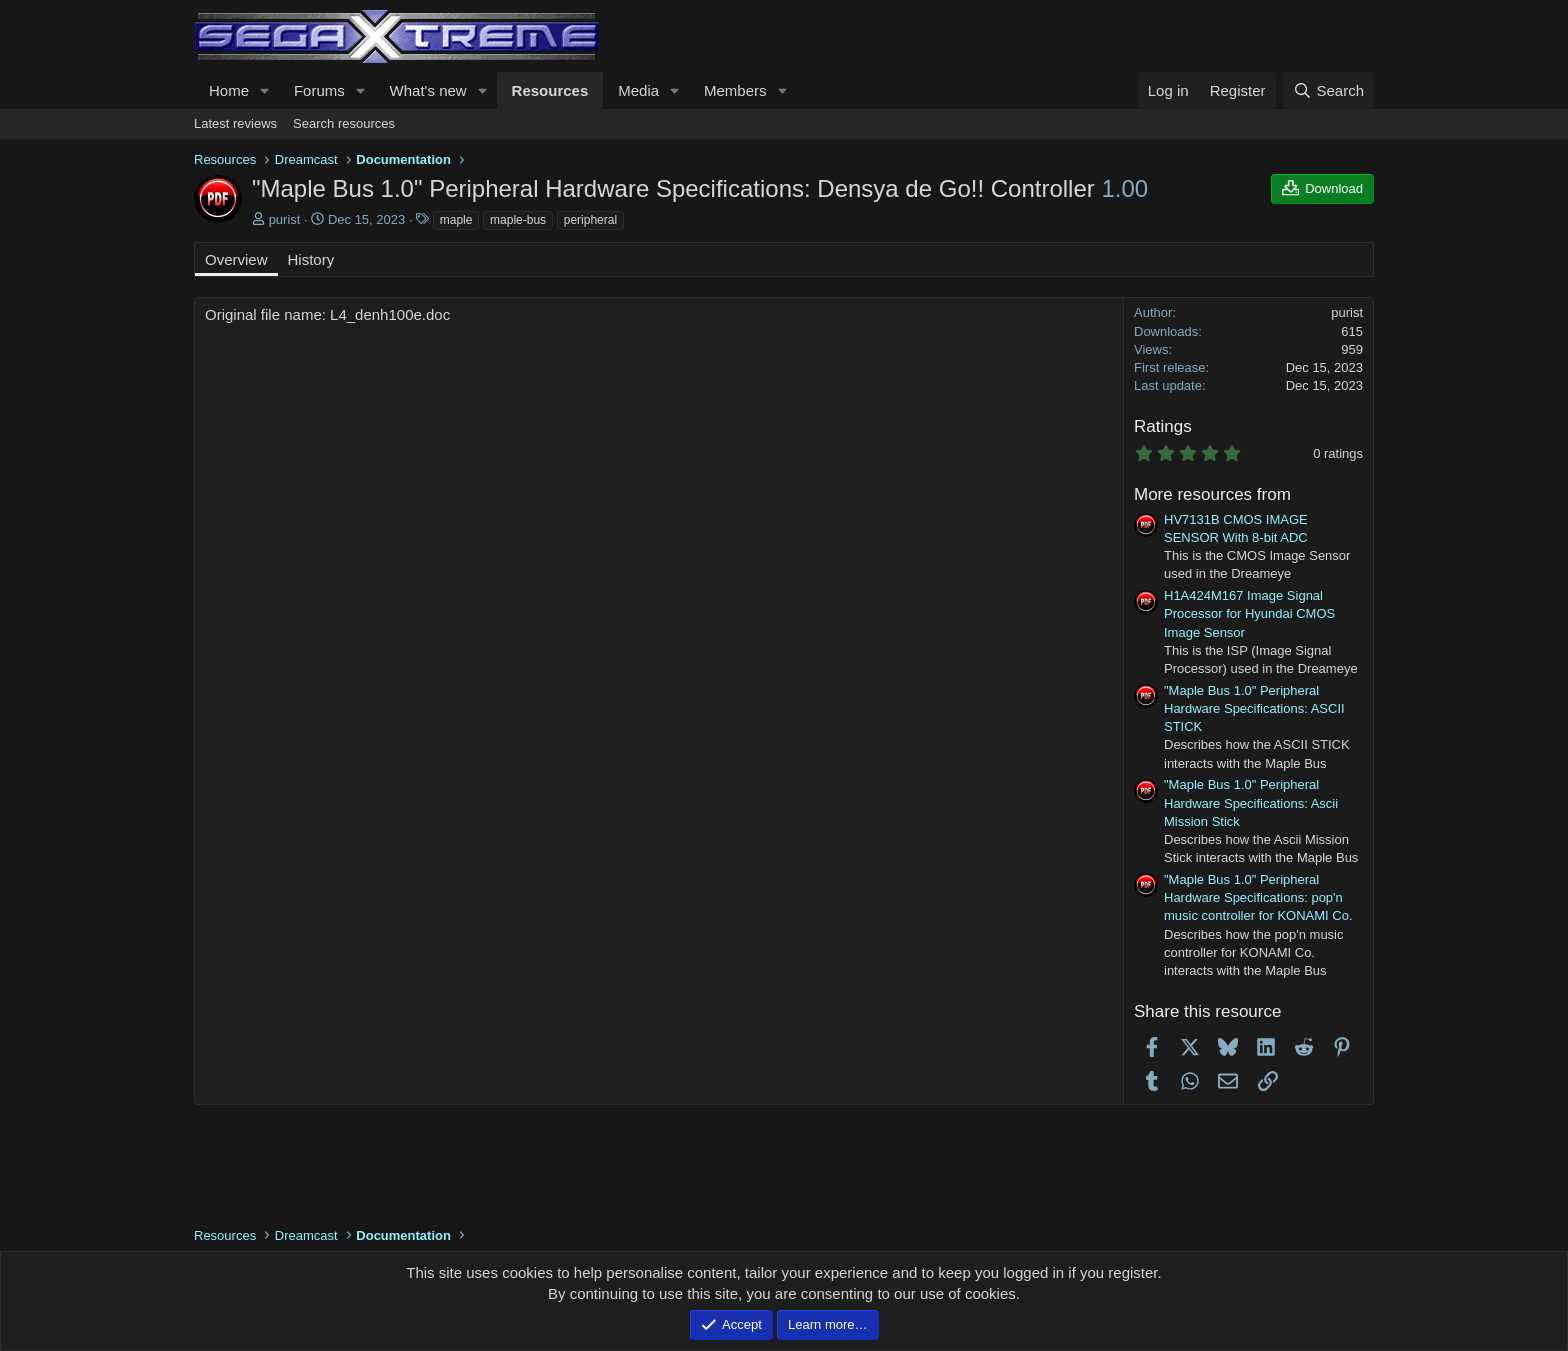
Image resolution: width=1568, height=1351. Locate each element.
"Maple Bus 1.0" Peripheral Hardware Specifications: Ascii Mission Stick (1251, 802)
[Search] (1328, 90)
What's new (428, 90)
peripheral (590, 220)
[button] (265, 90)
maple (456, 220)
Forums (319, 90)
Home (229, 90)
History (311, 259)
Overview (236, 259)
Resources (550, 90)
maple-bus (518, 220)
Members (735, 90)
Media (638, 90)
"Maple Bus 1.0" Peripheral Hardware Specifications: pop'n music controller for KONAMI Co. (1258, 897)
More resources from (1212, 494)
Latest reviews (235, 123)
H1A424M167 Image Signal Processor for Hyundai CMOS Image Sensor (1249, 613)
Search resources (344, 123)
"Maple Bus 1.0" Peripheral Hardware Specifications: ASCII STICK (1254, 708)
